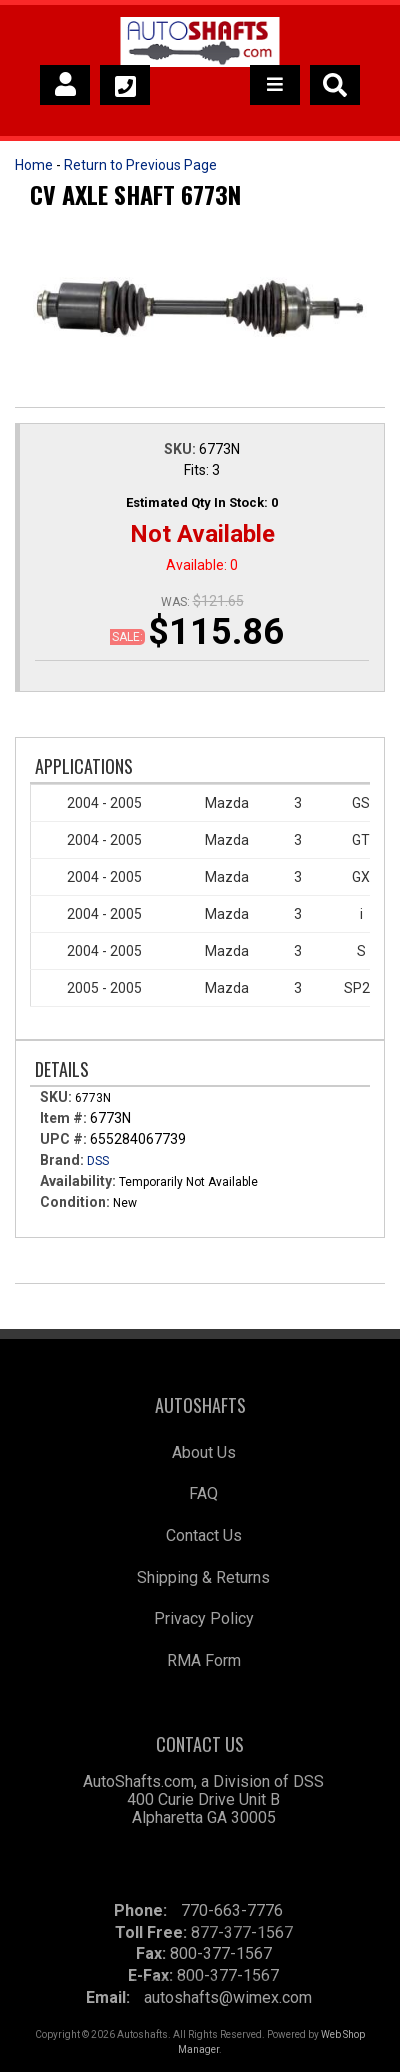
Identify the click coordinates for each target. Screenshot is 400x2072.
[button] (335, 85)
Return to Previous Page (140, 165)
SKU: (181, 449)
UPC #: (65, 1139)
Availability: (78, 1181)
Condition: (75, 1202)
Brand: (62, 1160)
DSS (98, 1161)
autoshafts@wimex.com (228, 1997)
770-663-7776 (232, 1910)
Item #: (65, 1118)
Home (34, 165)
